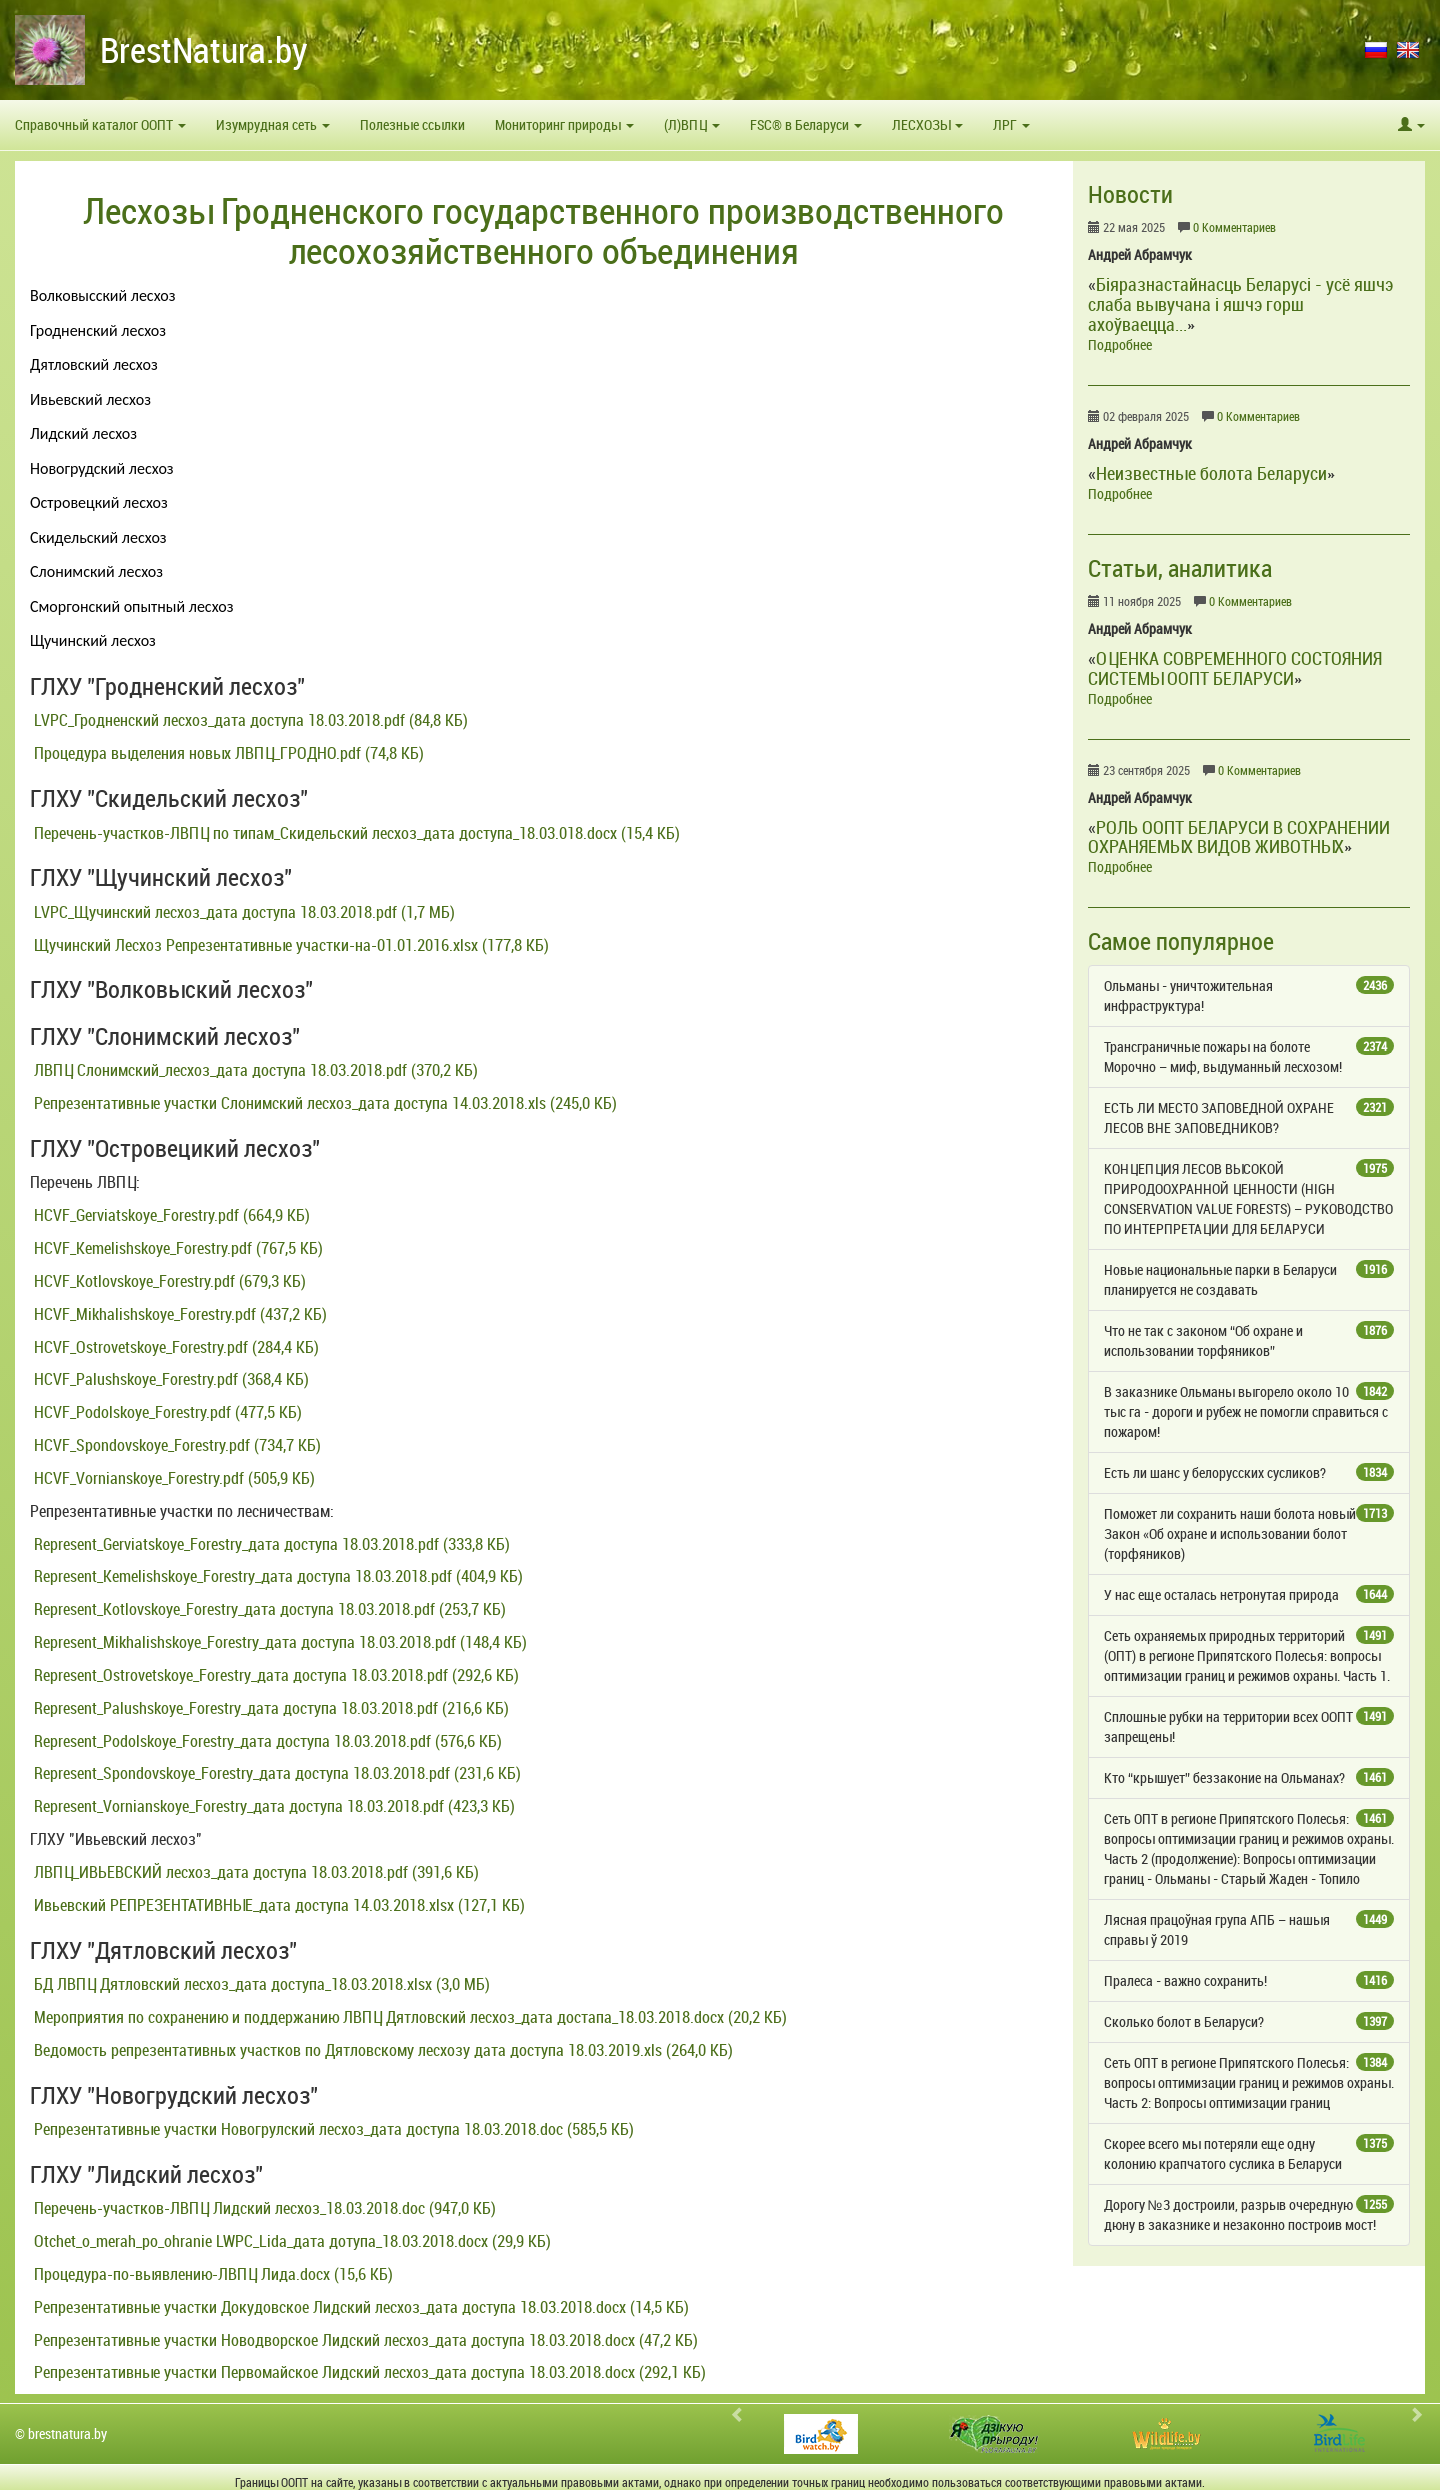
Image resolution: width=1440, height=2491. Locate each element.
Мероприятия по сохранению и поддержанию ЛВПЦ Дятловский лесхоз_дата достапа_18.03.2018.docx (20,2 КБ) (408, 2017)
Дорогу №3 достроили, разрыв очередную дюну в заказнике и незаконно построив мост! (1249, 2214)
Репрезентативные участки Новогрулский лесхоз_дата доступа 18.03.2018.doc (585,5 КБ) (332, 2129)
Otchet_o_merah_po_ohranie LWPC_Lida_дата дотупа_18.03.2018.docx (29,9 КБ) (290, 2241)
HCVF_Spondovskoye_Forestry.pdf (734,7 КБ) (175, 1445)
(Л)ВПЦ (692, 124)
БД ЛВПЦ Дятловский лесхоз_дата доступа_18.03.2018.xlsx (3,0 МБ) (260, 1984)
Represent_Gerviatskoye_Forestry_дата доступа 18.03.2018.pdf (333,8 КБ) (270, 1544)
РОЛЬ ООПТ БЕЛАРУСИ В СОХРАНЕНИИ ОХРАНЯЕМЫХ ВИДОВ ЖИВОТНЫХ (1239, 837)
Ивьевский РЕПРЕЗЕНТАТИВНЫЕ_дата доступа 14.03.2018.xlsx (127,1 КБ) (277, 1905)
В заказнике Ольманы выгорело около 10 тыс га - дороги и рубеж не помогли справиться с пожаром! (1249, 1411)
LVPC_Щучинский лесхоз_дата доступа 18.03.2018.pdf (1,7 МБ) (242, 912)
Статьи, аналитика (1180, 568)
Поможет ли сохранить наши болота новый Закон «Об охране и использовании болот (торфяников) (1249, 1533)
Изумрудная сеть (273, 124)
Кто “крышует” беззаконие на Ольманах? (1249, 1777)
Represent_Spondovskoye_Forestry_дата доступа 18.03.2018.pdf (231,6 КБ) (275, 1773)
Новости (1130, 194)
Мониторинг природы (564, 124)
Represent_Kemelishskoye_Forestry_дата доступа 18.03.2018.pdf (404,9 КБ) (276, 1576)
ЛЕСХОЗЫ (927, 124)
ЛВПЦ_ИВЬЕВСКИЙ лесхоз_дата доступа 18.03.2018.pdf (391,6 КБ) (254, 1872)
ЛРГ (1011, 124)
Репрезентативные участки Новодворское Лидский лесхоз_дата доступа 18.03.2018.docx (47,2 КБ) (364, 2340)
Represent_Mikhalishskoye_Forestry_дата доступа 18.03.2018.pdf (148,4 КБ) (278, 1642)
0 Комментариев (1234, 227)
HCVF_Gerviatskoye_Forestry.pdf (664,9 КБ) (170, 1215)
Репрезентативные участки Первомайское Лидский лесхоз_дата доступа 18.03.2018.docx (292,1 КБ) (368, 2372)
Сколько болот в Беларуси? (1249, 2021)
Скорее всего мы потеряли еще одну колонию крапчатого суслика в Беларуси (1249, 2153)
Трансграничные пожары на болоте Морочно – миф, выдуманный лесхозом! (1249, 1056)
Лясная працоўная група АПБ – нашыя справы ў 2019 (1249, 1929)
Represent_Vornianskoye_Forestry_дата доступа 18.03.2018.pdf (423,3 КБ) (272, 1806)
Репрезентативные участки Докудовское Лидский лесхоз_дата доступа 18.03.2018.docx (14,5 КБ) (359, 2307)
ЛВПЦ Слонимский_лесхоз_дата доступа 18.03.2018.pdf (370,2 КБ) (254, 1070)
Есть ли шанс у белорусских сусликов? (1249, 1472)
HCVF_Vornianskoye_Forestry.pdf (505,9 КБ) (172, 1478)
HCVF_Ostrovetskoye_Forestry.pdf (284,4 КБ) (174, 1347)
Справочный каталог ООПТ (100, 124)
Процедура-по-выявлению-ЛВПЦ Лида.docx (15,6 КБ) (211, 2274)
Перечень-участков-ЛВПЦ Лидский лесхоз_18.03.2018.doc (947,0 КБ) (263, 2208)
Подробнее (1120, 344)
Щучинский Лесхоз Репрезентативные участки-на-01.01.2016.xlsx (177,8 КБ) (289, 945)
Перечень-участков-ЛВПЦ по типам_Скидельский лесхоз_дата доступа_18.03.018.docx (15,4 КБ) (355, 833)
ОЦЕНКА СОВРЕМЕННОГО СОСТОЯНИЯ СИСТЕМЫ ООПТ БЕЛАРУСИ (1235, 668)
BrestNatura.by (203, 49)
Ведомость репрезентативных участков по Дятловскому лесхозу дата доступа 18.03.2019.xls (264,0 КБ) (381, 2050)
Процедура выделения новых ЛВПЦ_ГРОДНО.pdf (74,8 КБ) (227, 753)
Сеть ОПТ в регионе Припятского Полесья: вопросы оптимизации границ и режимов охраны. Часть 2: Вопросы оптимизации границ (1249, 2082)
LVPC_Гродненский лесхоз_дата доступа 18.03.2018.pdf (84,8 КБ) (249, 720)
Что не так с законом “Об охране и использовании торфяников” (1249, 1340)
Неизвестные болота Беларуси (1211, 473)
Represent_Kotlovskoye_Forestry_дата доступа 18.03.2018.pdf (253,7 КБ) (268, 1609)
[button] (1411, 125)
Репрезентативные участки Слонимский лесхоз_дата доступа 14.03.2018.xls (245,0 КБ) (323, 1103)
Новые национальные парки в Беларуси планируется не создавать (1249, 1279)
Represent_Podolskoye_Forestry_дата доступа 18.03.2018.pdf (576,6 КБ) (266, 1741)
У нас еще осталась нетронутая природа (1249, 1594)
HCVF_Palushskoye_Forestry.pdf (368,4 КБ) (169, 1379)
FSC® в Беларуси (806, 124)
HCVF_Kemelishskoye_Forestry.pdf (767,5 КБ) (176, 1248)
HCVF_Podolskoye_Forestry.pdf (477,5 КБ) (166, 1412)
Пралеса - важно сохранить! (1249, 1980)
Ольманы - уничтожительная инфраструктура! (1249, 995)
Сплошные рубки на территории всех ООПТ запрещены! (1249, 1726)
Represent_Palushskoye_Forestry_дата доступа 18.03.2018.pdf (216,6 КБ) (269, 1708)
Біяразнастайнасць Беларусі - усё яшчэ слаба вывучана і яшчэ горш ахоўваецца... (1240, 304)
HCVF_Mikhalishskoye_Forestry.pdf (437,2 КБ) (178, 1314)
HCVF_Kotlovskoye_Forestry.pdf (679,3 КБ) (168, 1281)
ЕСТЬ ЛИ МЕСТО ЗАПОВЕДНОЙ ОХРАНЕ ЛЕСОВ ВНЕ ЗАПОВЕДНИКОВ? (1249, 1117)
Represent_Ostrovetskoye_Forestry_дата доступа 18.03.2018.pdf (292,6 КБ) (274, 1675)
